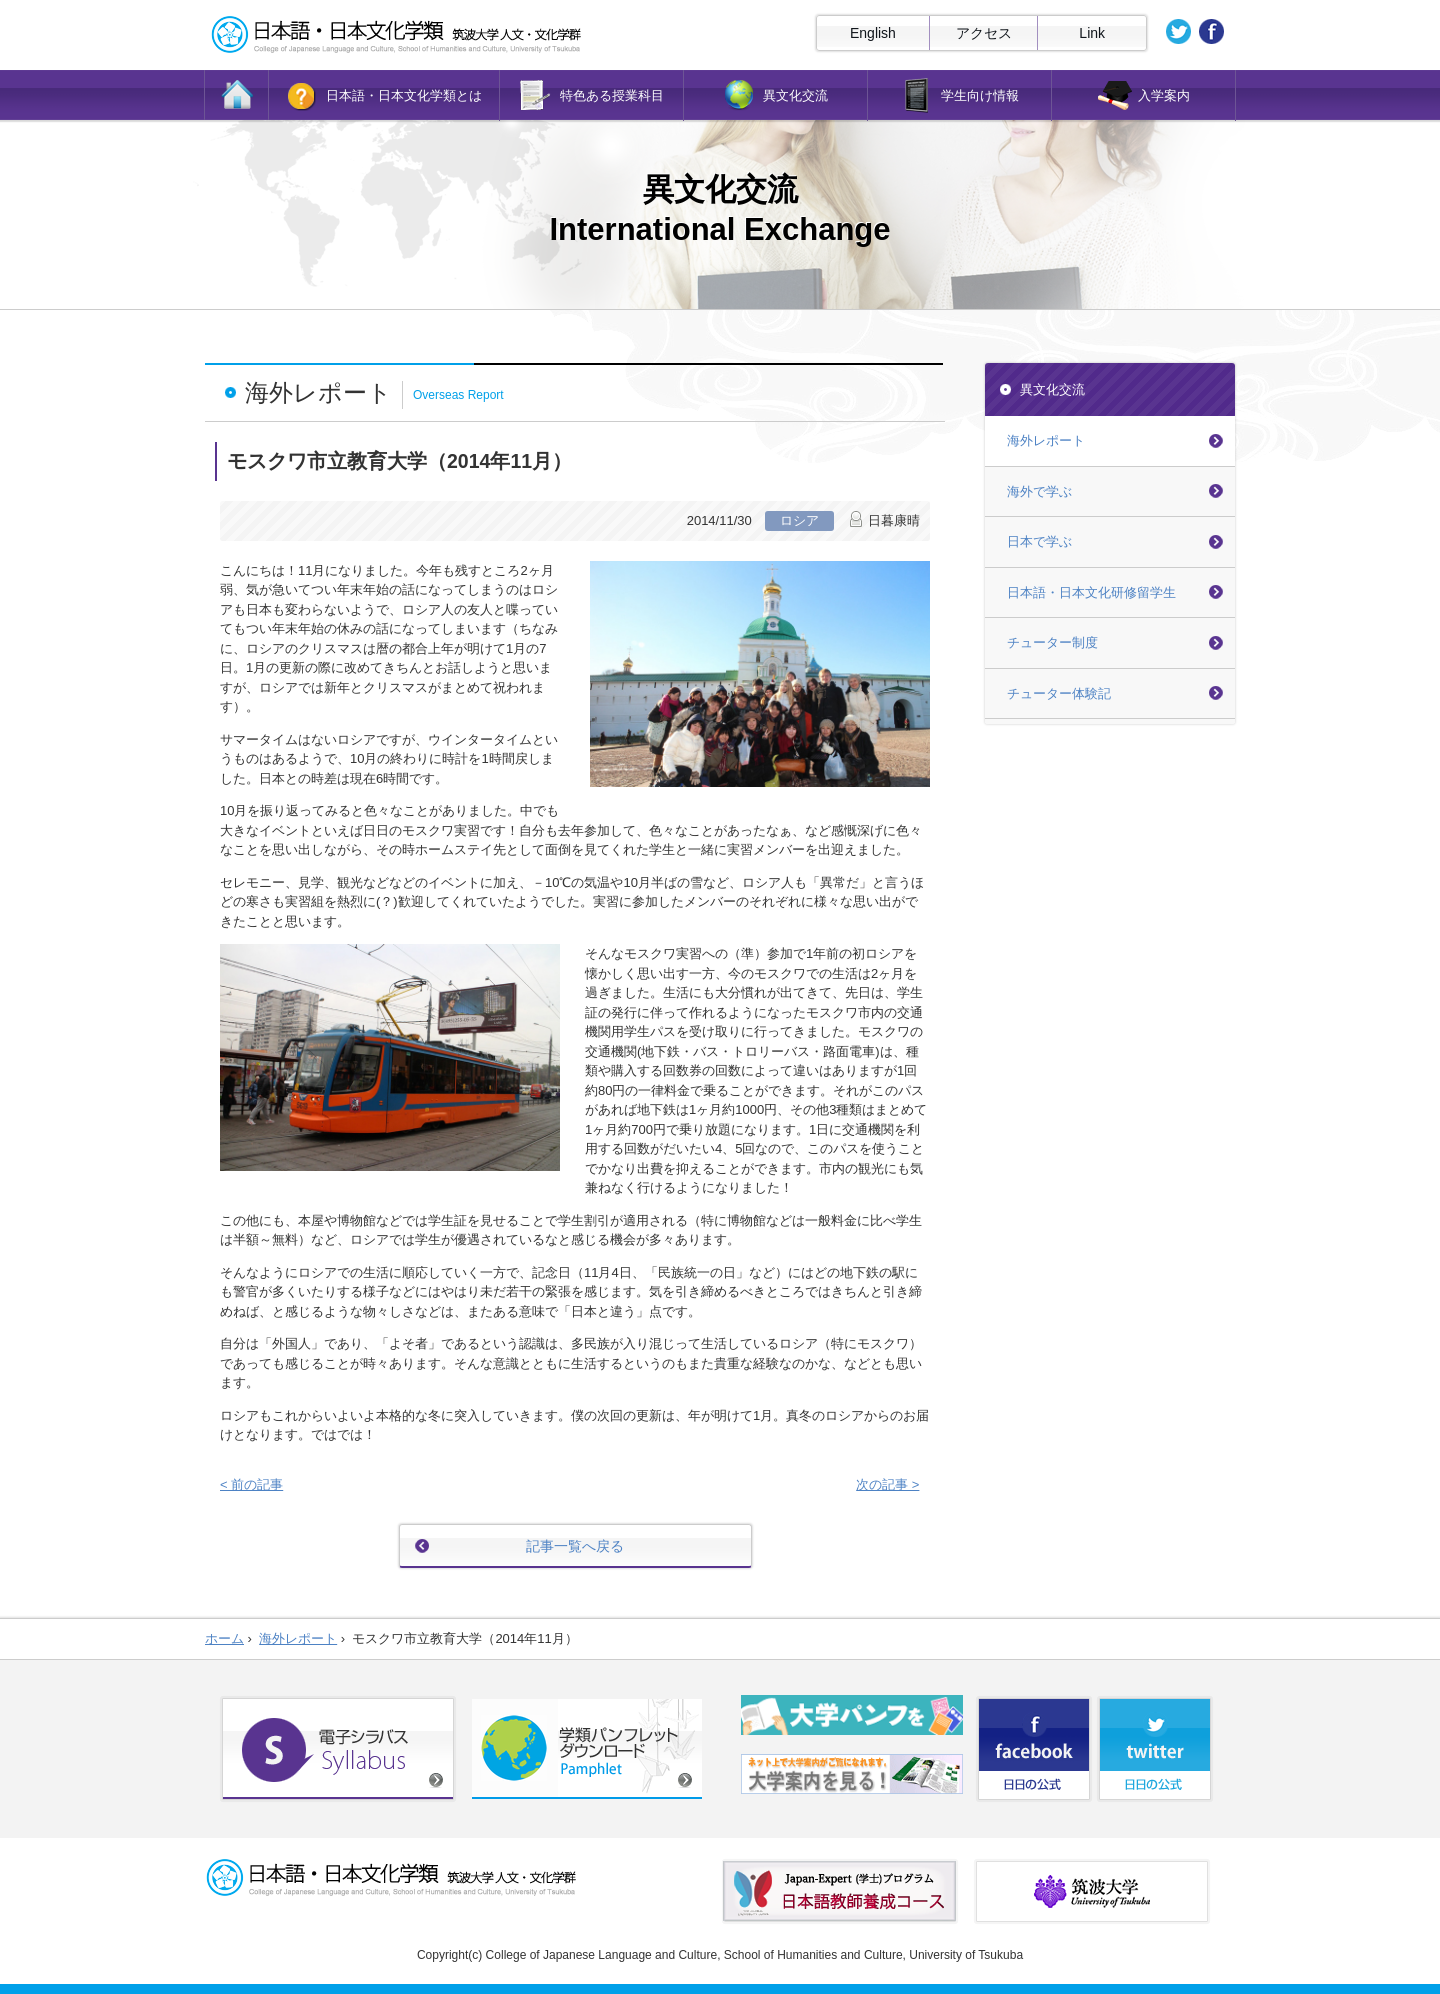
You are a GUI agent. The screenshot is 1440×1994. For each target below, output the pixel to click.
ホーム (224, 1638)
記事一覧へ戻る (575, 1546)
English (873, 33)
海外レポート (1046, 440)
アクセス (984, 33)
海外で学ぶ (1039, 491)
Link (1092, 33)
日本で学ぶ (1039, 541)
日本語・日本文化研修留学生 (1091, 592)
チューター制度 (1052, 642)
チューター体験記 (1059, 693)
